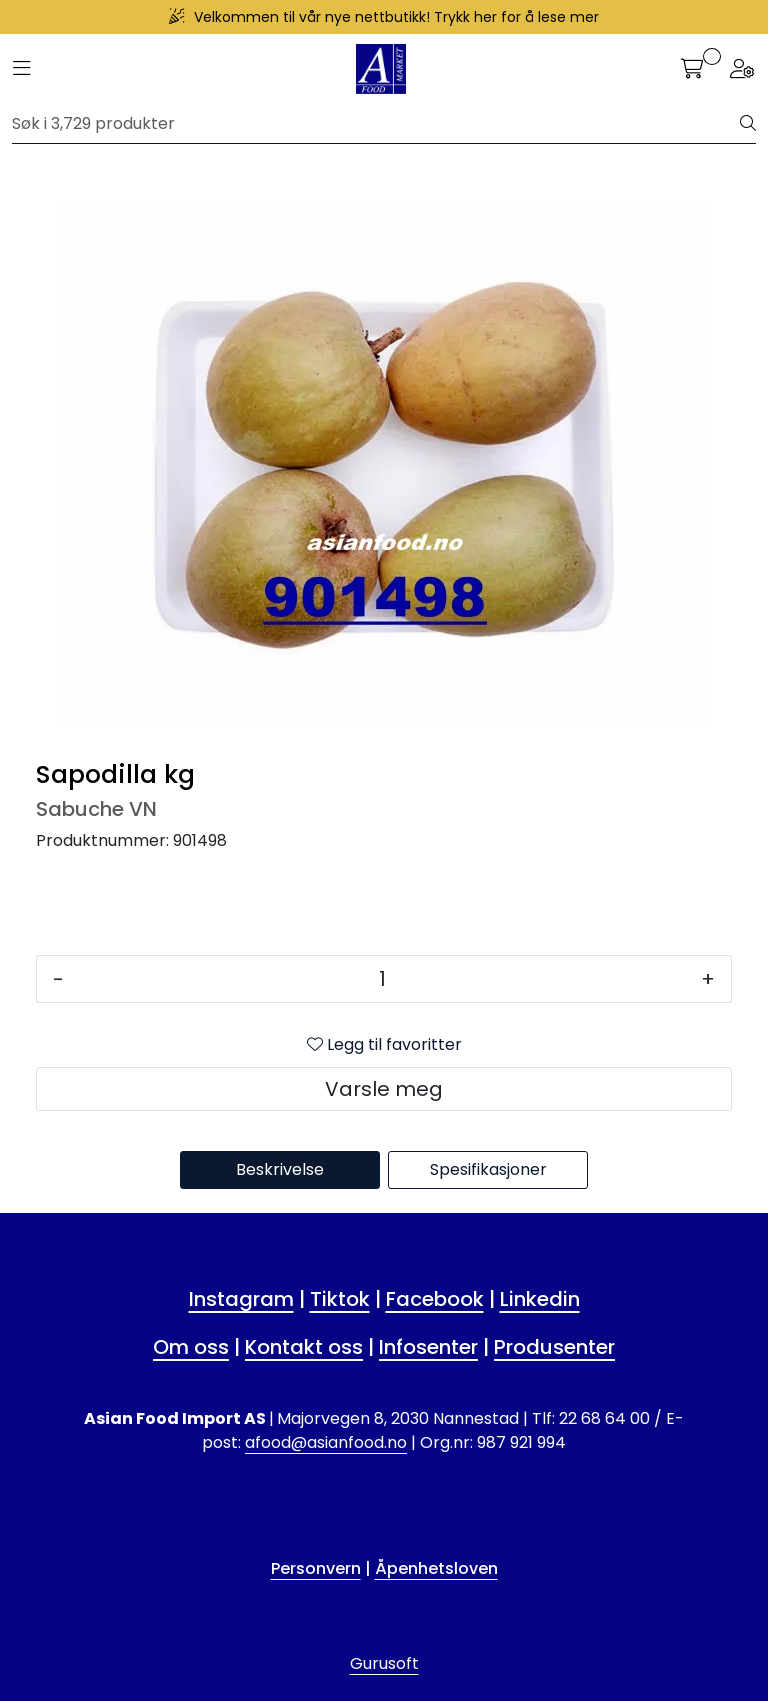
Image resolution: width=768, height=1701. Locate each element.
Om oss (191, 1347)
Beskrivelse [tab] (280, 1169)
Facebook (435, 1299)
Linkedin (540, 1299)
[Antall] (382, 979)
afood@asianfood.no (326, 1442)
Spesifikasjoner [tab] (488, 1169)
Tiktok (340, 1299)
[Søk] (376, 124)
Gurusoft (384, 1663)
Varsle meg (384, 1089)
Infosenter (428, 1347)
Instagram (241, 1299)
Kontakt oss (304, 1347)
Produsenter (554, 1347)
